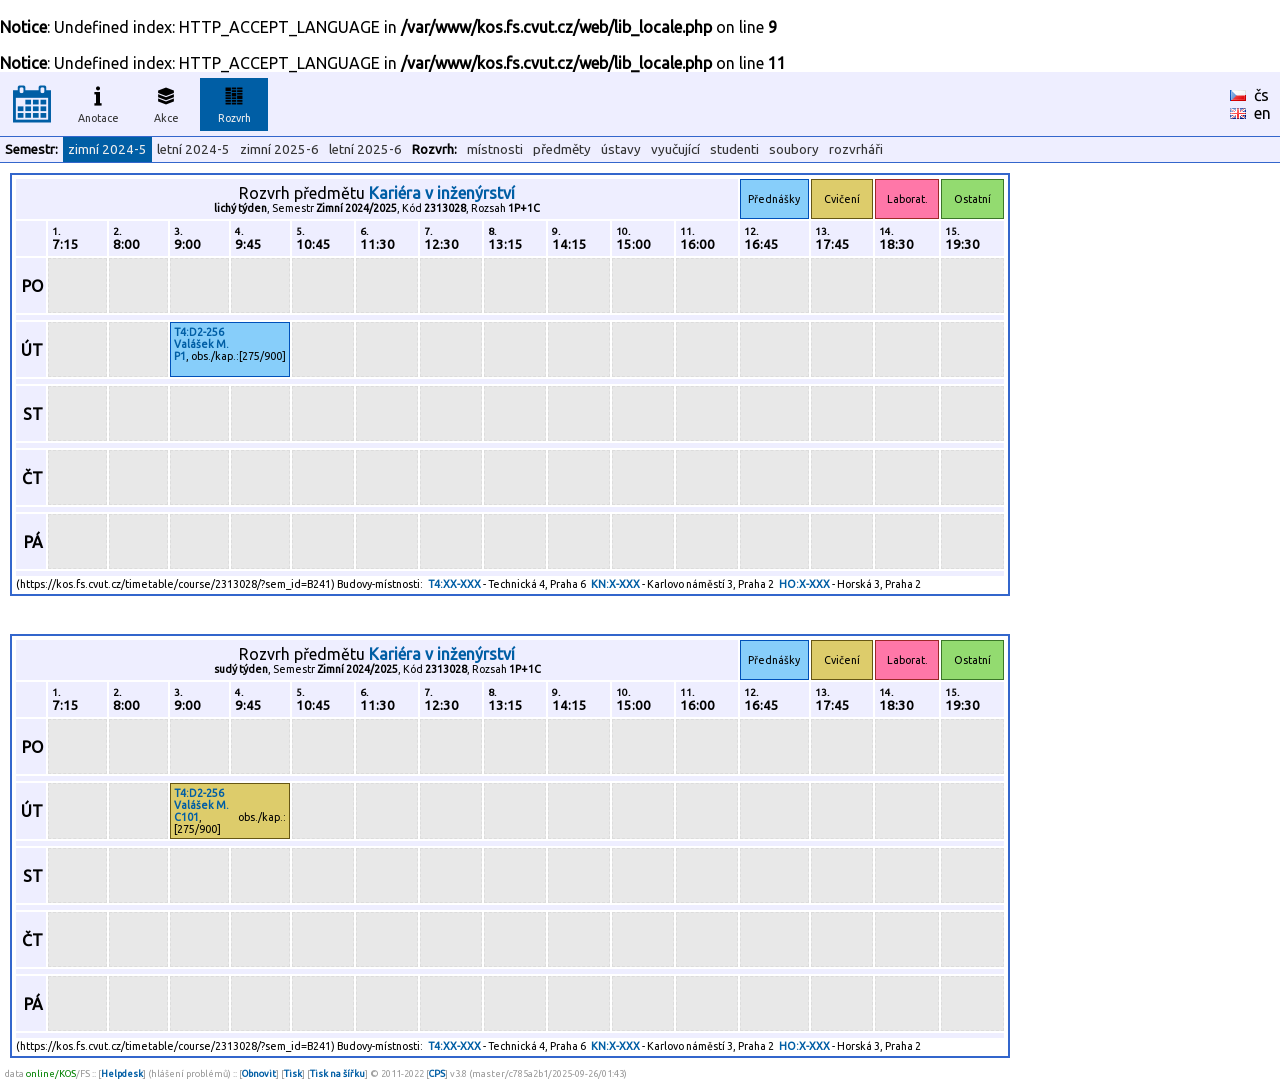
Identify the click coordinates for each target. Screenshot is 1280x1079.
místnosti (495, 149)
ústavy (621, 149)
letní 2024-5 (193, 149)
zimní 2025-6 (279, 149)
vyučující (675, 149)
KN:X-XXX (615, 584)
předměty (562, 149)
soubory (794, 149)
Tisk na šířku (337, 1073)
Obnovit (259, 1073)
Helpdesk (122, 1073)
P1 (180, 356)
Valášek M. (201, 344)
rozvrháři (856, 149)
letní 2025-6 (365, 149)
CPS (437, 1073)
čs (1261, 95)
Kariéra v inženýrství (442, 193)
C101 (186, 817)
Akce (166, 102)
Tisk (293, 1073)
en (1262, 113)
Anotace (98, 102)
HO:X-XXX (804, 584)
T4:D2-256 (199, 332)
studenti (734, 149)
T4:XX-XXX (454, 584)
